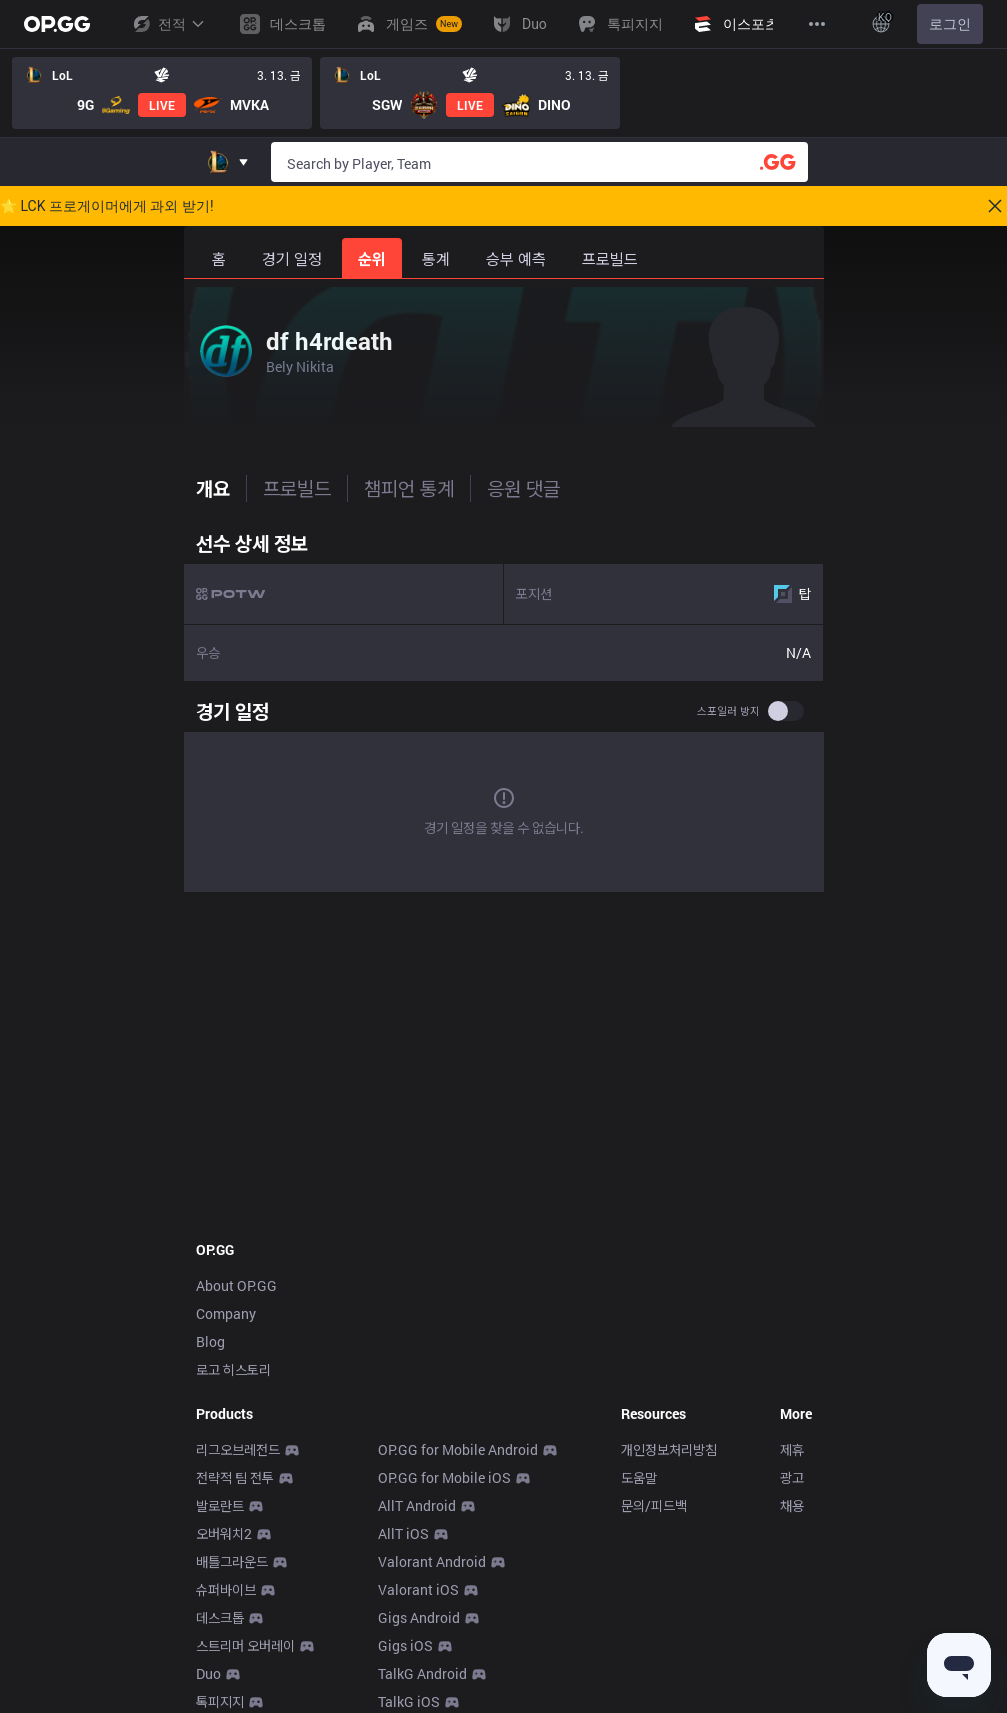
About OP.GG (236, 1285)
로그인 (950, 24)
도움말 (639, 1477)
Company (226, 1313)
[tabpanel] (504, 711)
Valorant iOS (418, 1589)
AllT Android (417, 1505)
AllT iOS (403, 1533)
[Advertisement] (504, 1064)
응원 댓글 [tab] (523, 488)
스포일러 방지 (728, 711)
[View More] (817, 24)
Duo (208, 1673)
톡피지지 (220, 1701)
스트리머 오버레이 (245, 1645)
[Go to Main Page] (57, 24)
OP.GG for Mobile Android (458, 1449)
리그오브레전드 (238, 1449)
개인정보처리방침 (669, 1449)
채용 (792, 1505)
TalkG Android (422, 1673)
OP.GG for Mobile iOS (444, 1477)
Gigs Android (419, 1617)
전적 (168, 24)
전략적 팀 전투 (235, 1477)
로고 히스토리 (233, 1369)
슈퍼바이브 (226, 1589)
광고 (792, 1477)
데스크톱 (220, 1617)
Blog (210, 1341)
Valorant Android (432, 1561)
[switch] (786, 711)
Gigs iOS (405, 1645)
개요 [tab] (213, 488)
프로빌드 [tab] (297, 488)
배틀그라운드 (232, 1561)
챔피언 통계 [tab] (409, 488)
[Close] (995, 206)
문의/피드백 (654, 1505)
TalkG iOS (409, 1701)
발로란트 (220, 1505)
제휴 (792, 1449)
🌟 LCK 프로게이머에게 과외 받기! (107, 206)
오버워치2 (224, 1533)
